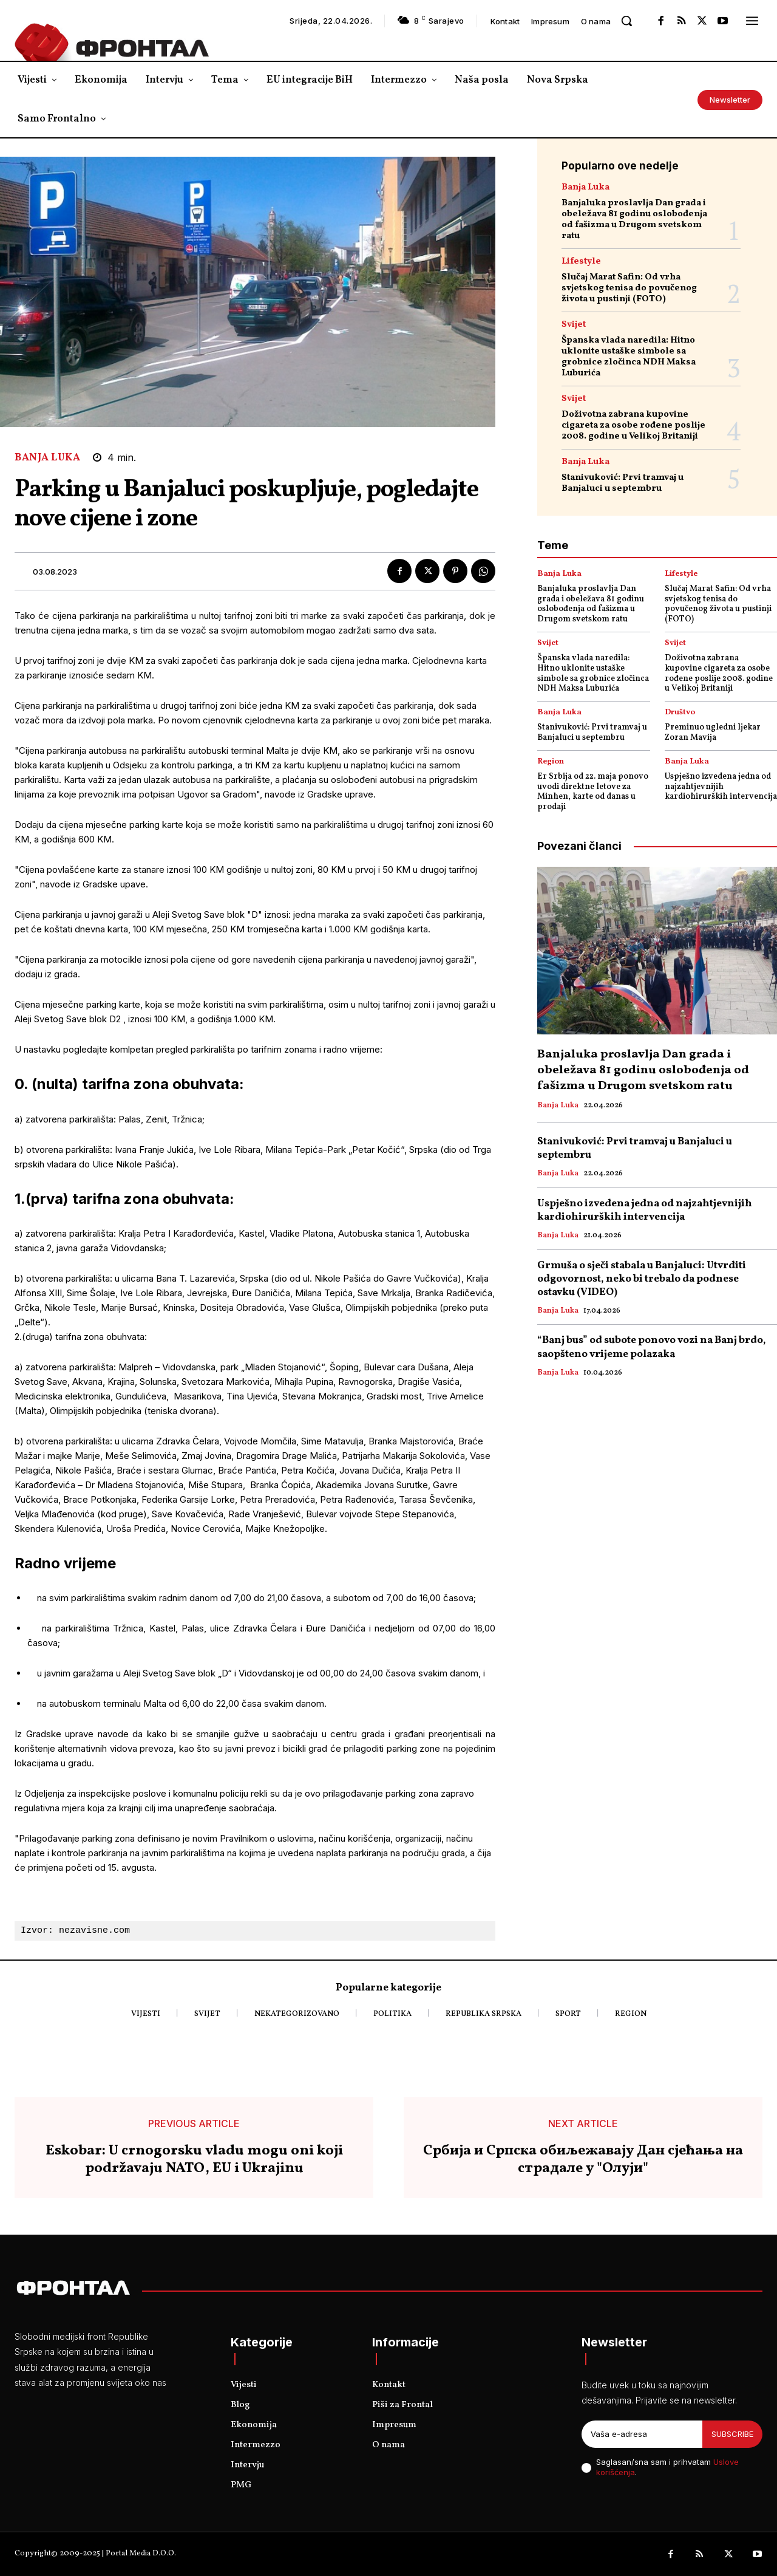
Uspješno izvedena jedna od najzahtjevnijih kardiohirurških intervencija (721, 787)
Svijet (574, 324)
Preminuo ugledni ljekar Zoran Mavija (713, 732)
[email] (642, 2434)
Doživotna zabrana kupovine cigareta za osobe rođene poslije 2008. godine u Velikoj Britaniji (633, 425)
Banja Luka (47, 458)
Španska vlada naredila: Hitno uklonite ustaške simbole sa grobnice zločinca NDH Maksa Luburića (629, 357)
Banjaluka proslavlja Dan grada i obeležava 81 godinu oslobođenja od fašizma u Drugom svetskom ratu (634, 219)
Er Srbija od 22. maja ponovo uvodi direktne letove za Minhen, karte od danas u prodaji (592, 792)
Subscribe (732, 2434)
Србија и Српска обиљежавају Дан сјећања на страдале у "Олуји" (583, 2160)
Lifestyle (581, 261)
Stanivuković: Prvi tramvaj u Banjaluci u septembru (623, 483)
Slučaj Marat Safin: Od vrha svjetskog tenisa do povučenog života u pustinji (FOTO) (629, 288)
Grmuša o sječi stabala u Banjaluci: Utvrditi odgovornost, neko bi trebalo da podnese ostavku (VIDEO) (641, 1279)
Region (550, 762)
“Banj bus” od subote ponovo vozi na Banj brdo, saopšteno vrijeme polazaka (651, 1347)
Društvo (680, 713)
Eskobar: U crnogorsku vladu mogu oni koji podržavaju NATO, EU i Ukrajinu (194, 2160)
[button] (626, 20)
